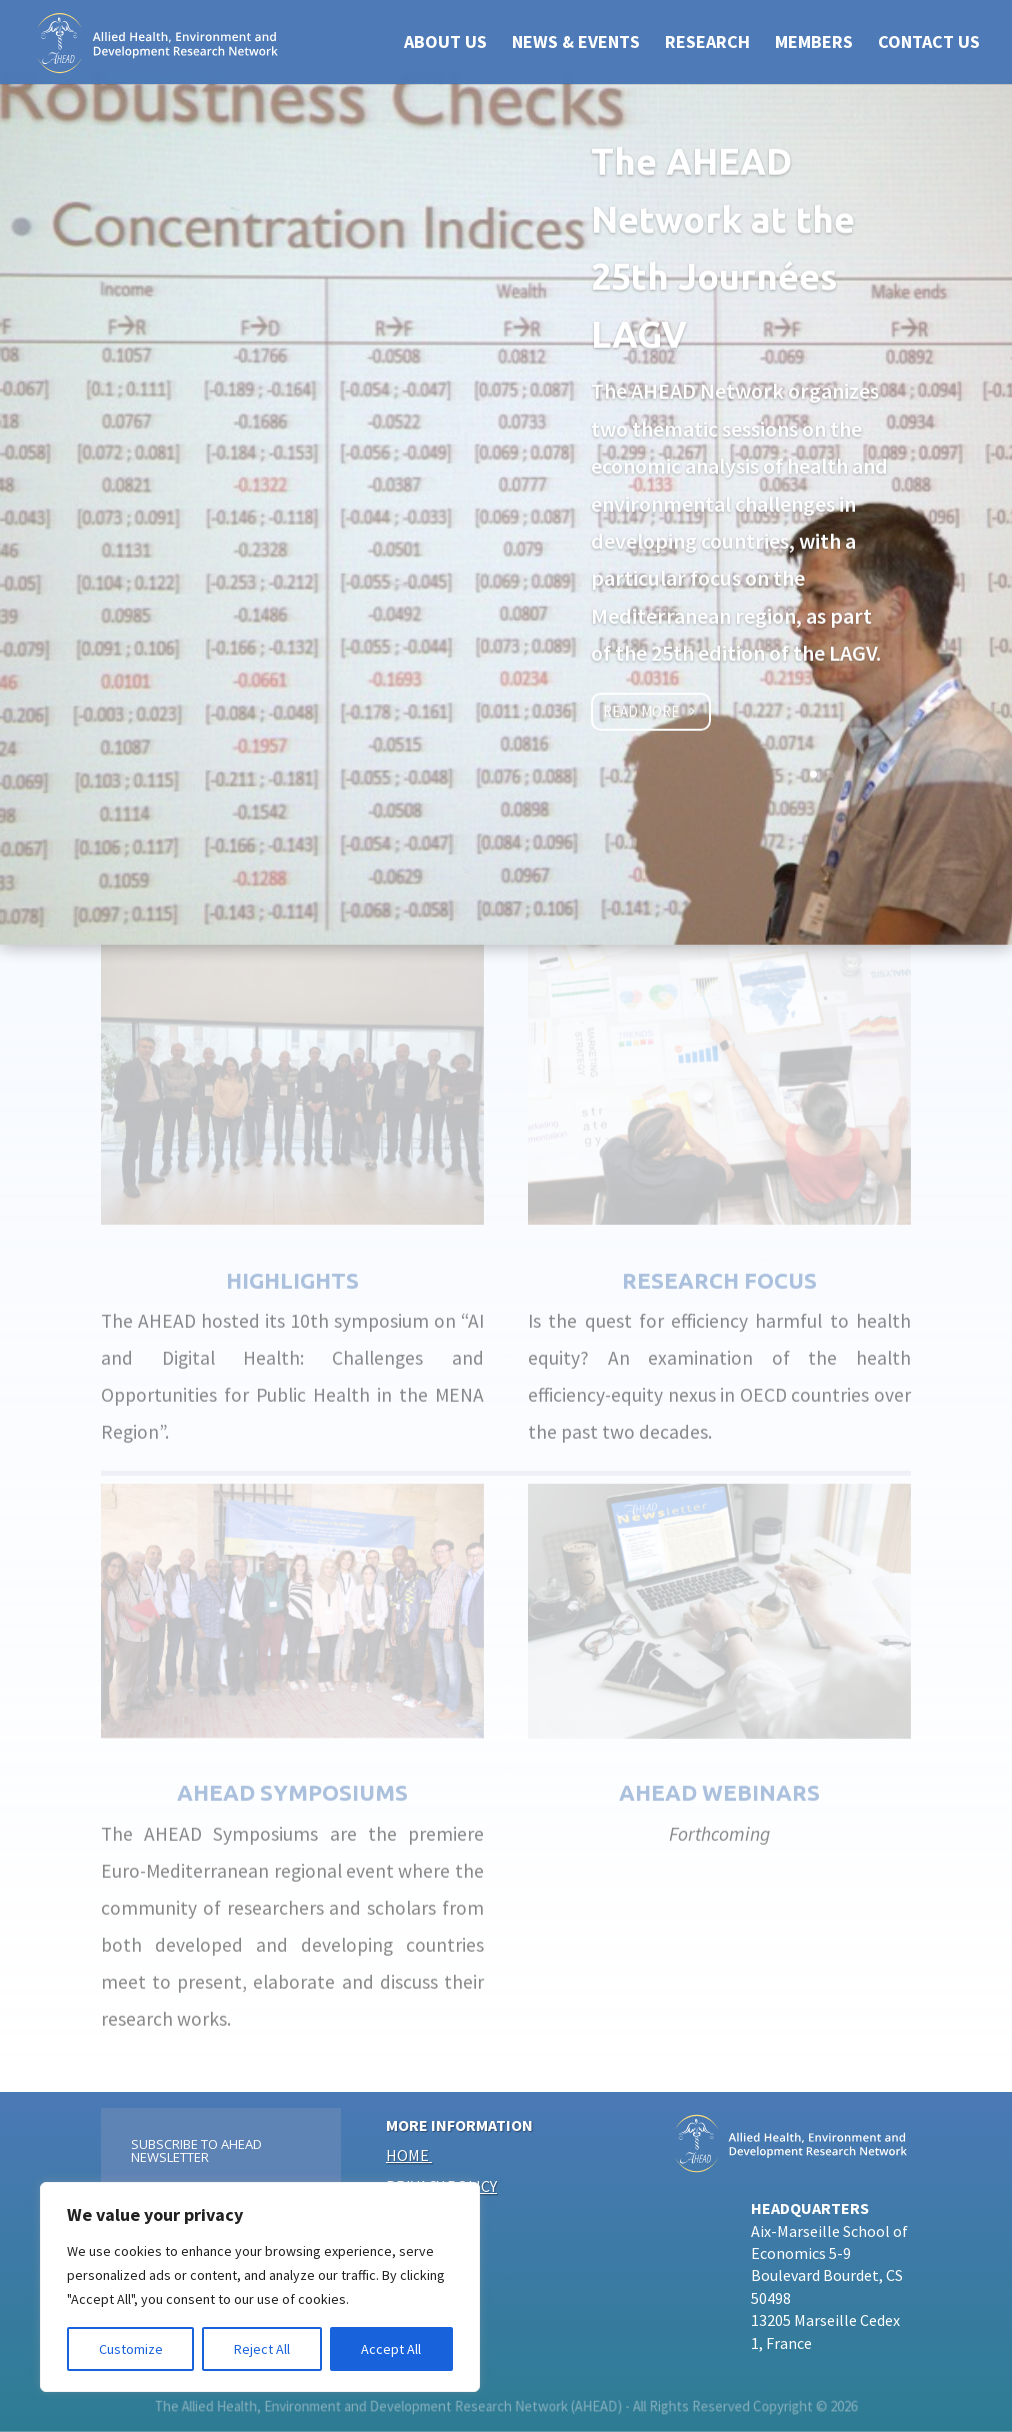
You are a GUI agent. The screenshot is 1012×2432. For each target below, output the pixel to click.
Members (814, 44)
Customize (131, 2349)
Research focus (719, 1260)
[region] (260, 2287)
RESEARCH (707, 44)
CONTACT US (929, 44)
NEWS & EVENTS (576, 44)
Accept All (391, 2349)
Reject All (262, 2349)
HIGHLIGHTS (292, 1260)
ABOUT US (445, 44)
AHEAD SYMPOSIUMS (292, 1773)
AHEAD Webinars (719, 1773)
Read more (641, 718)
